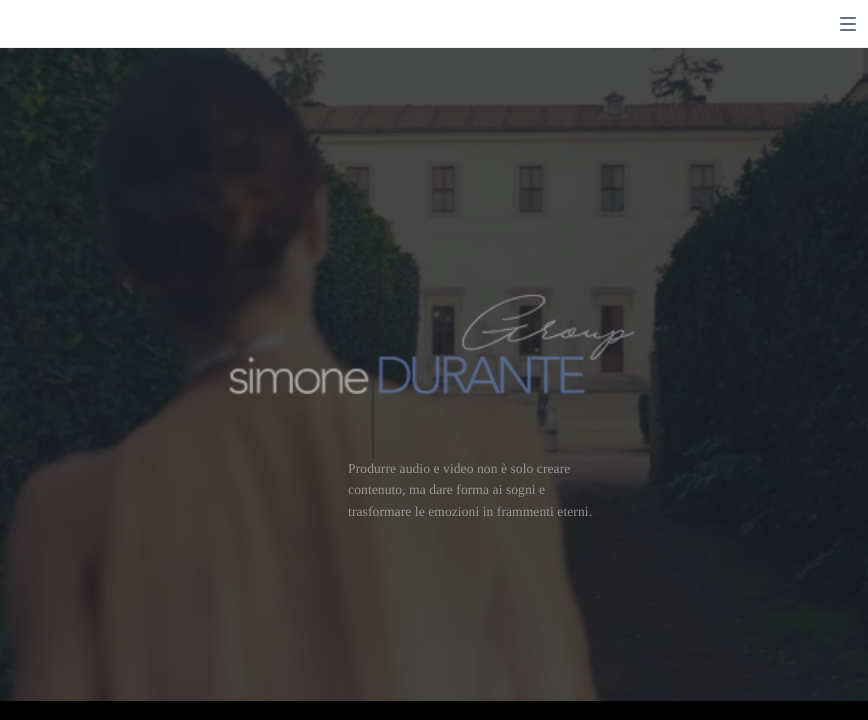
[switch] (848, 24)
